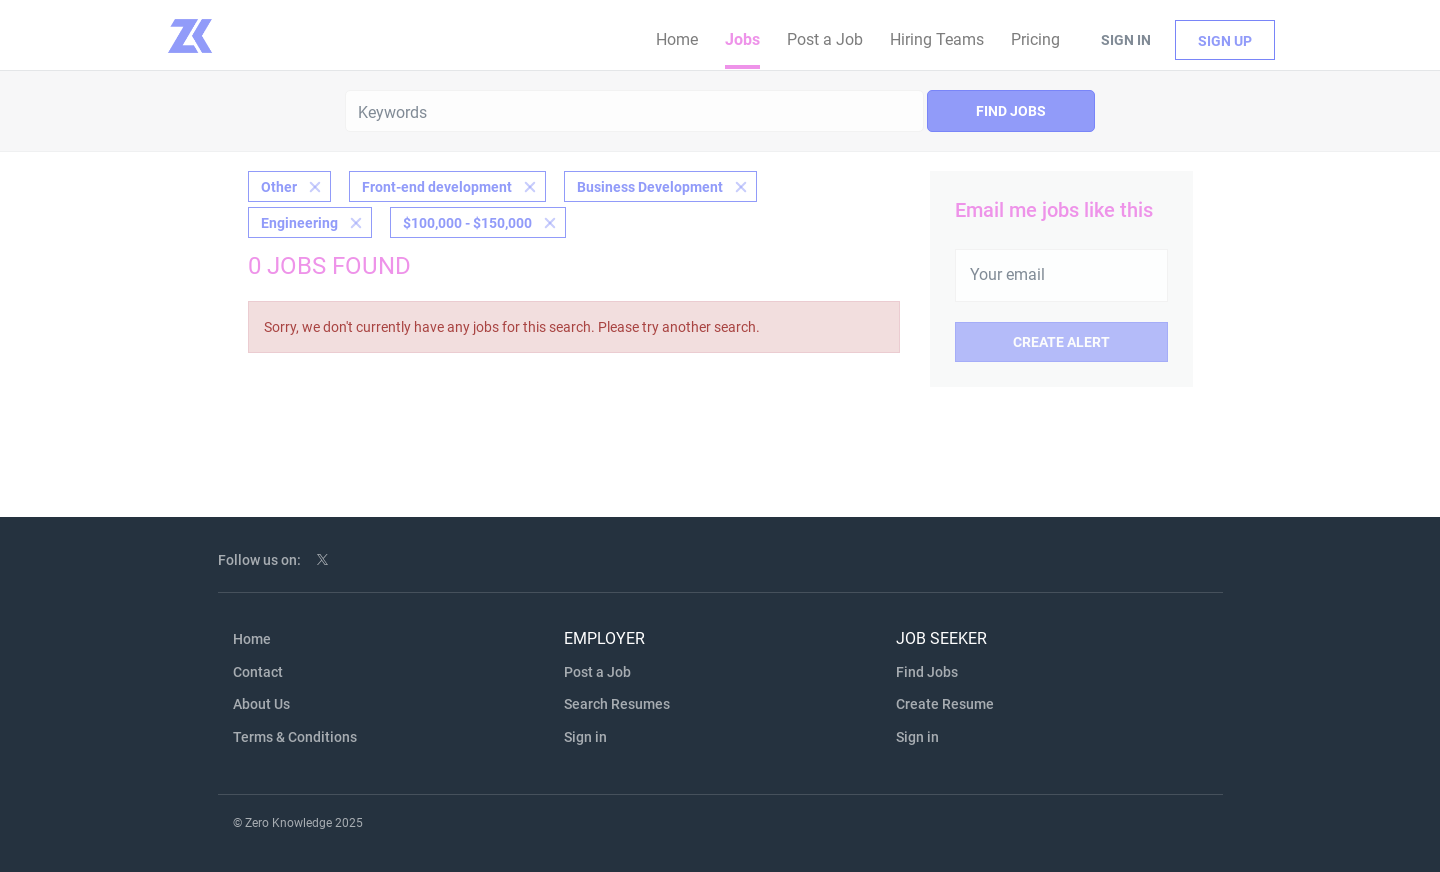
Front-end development (437, 187)
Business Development (650, 187)
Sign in (1126, 40)
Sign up (1225, 41)
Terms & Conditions (295, 737)
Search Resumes (617, 704)
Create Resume (945, 704)
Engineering (299, 223)
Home (252, 639)
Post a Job (597, 672)
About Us (261, 704)
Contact (258, 672)
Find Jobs (1011, 111)
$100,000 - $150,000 (467, 223)
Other (279, 187)
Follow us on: (259, 560)
